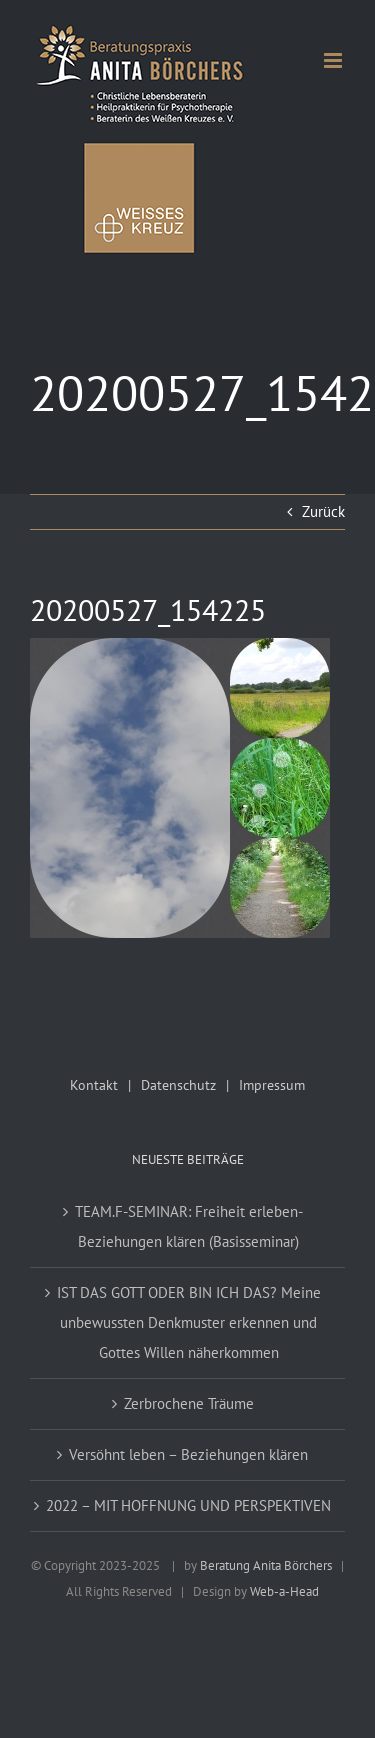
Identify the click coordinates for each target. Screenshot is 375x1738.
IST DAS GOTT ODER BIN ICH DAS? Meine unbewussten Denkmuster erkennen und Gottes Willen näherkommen (189, 1322)
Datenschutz (178, 1085)
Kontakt (94, 1085)
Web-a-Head (284, 1591)
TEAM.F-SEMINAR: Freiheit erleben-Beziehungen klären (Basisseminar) (189, 1226)
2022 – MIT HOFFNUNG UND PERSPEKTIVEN (188, 1505)
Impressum (272, 1085)
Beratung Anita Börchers (266, 1565)
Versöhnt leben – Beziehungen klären (188, 1454)
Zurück (323, 511)
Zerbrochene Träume (189, 1403)
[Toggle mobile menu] (334, 60)
